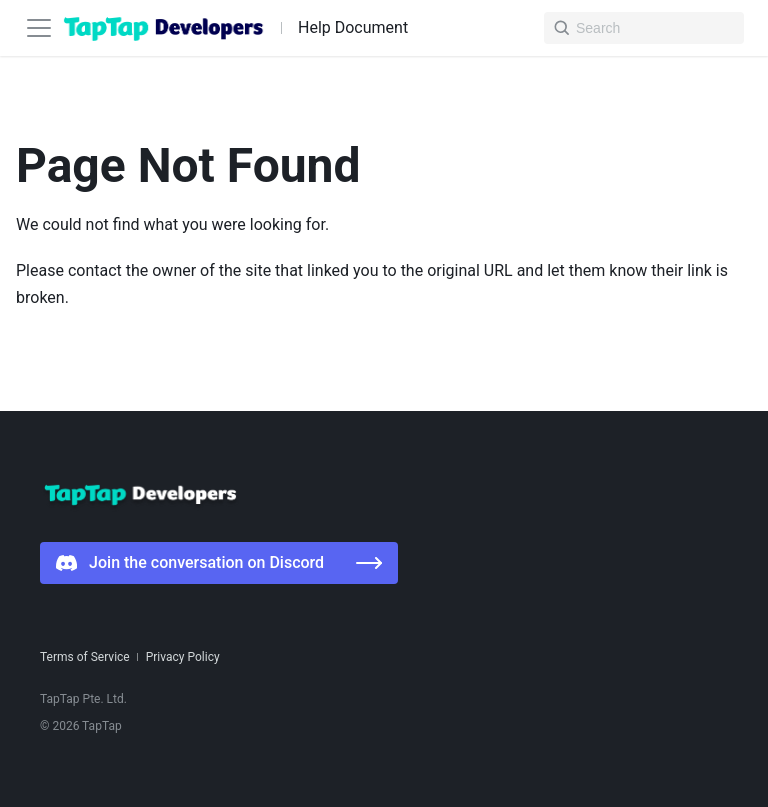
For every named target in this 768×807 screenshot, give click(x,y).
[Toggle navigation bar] (39, 28)
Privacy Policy (183, 657)
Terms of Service (85, 657)
